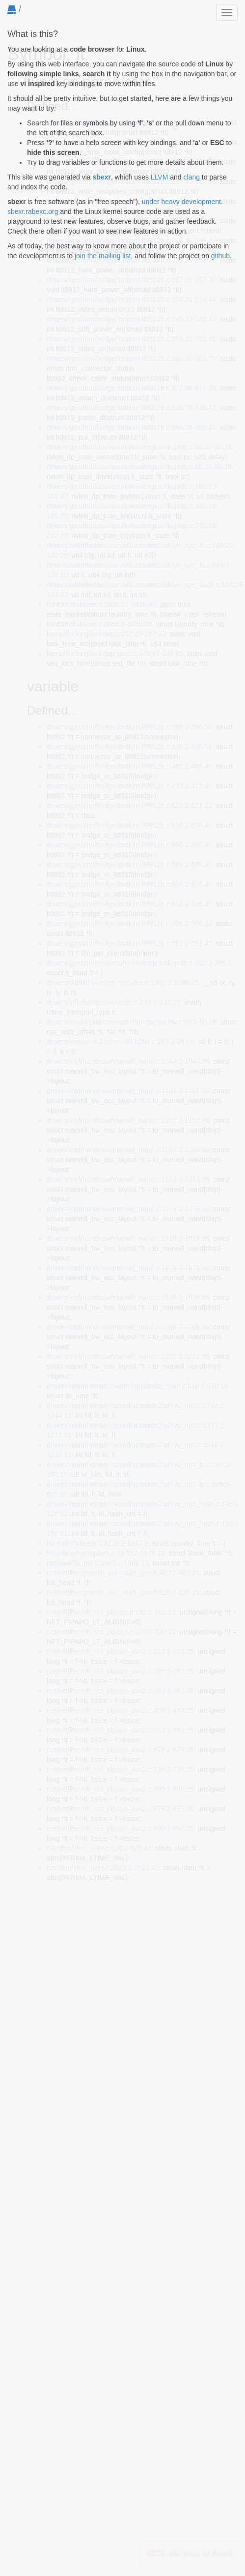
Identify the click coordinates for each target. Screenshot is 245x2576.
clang (192, 177)
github (220, 256)
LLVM (159, 177)
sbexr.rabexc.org (32, 211)
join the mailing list (103, 256)
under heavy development (181, 202)
